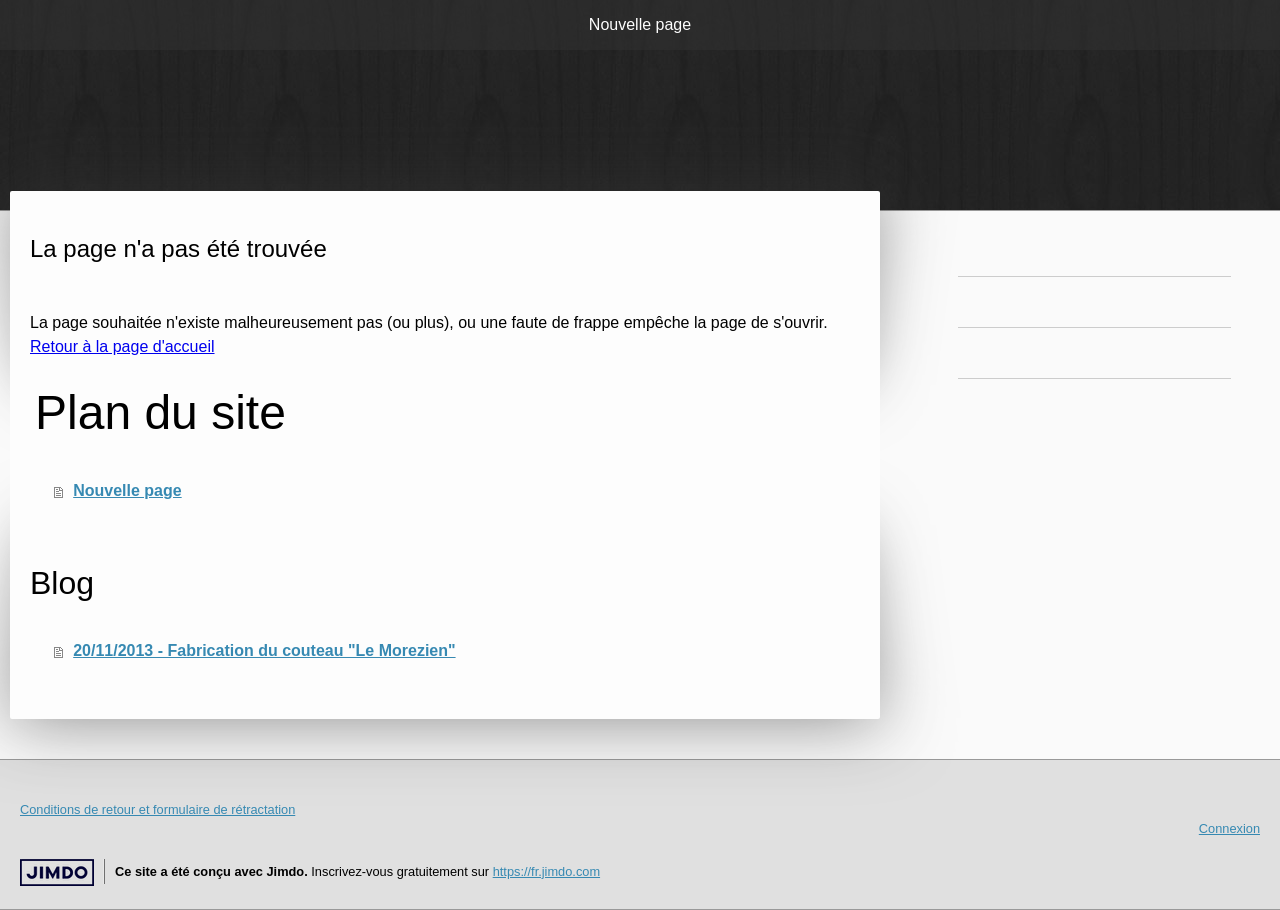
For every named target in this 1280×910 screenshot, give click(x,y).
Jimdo (57, 872)
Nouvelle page (640, 24)
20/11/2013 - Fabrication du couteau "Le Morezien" (264, 650)
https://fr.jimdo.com (546, 871)
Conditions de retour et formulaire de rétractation (157, 809)
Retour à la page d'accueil (122, 346)
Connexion (1229, 828)
